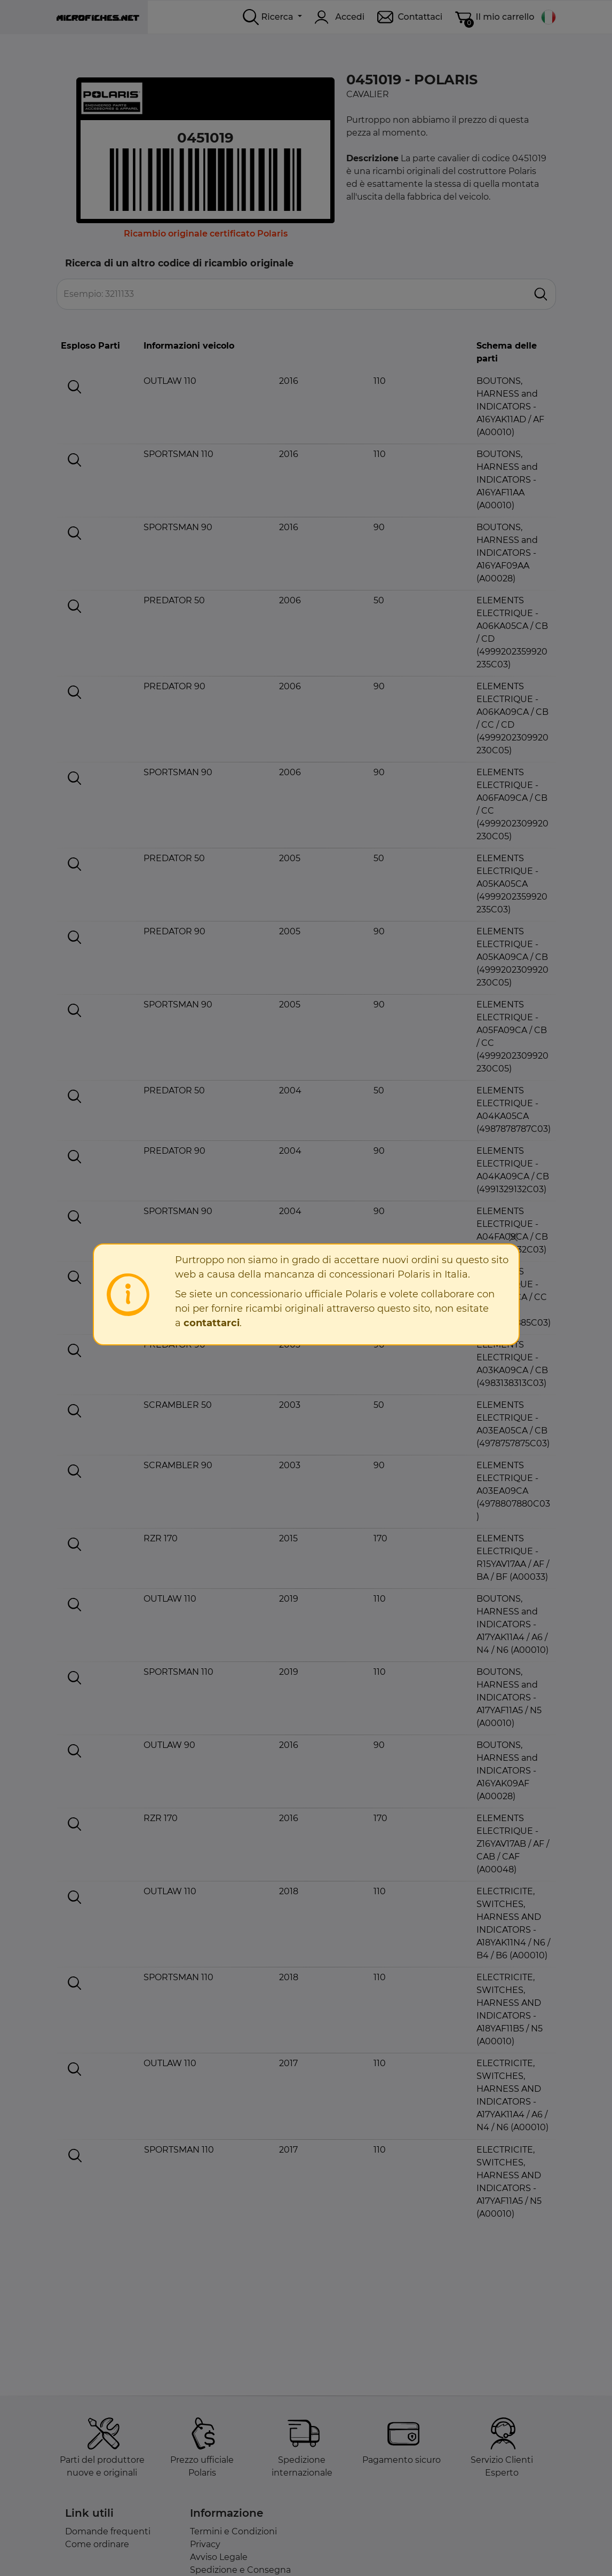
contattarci (212, 1323)
